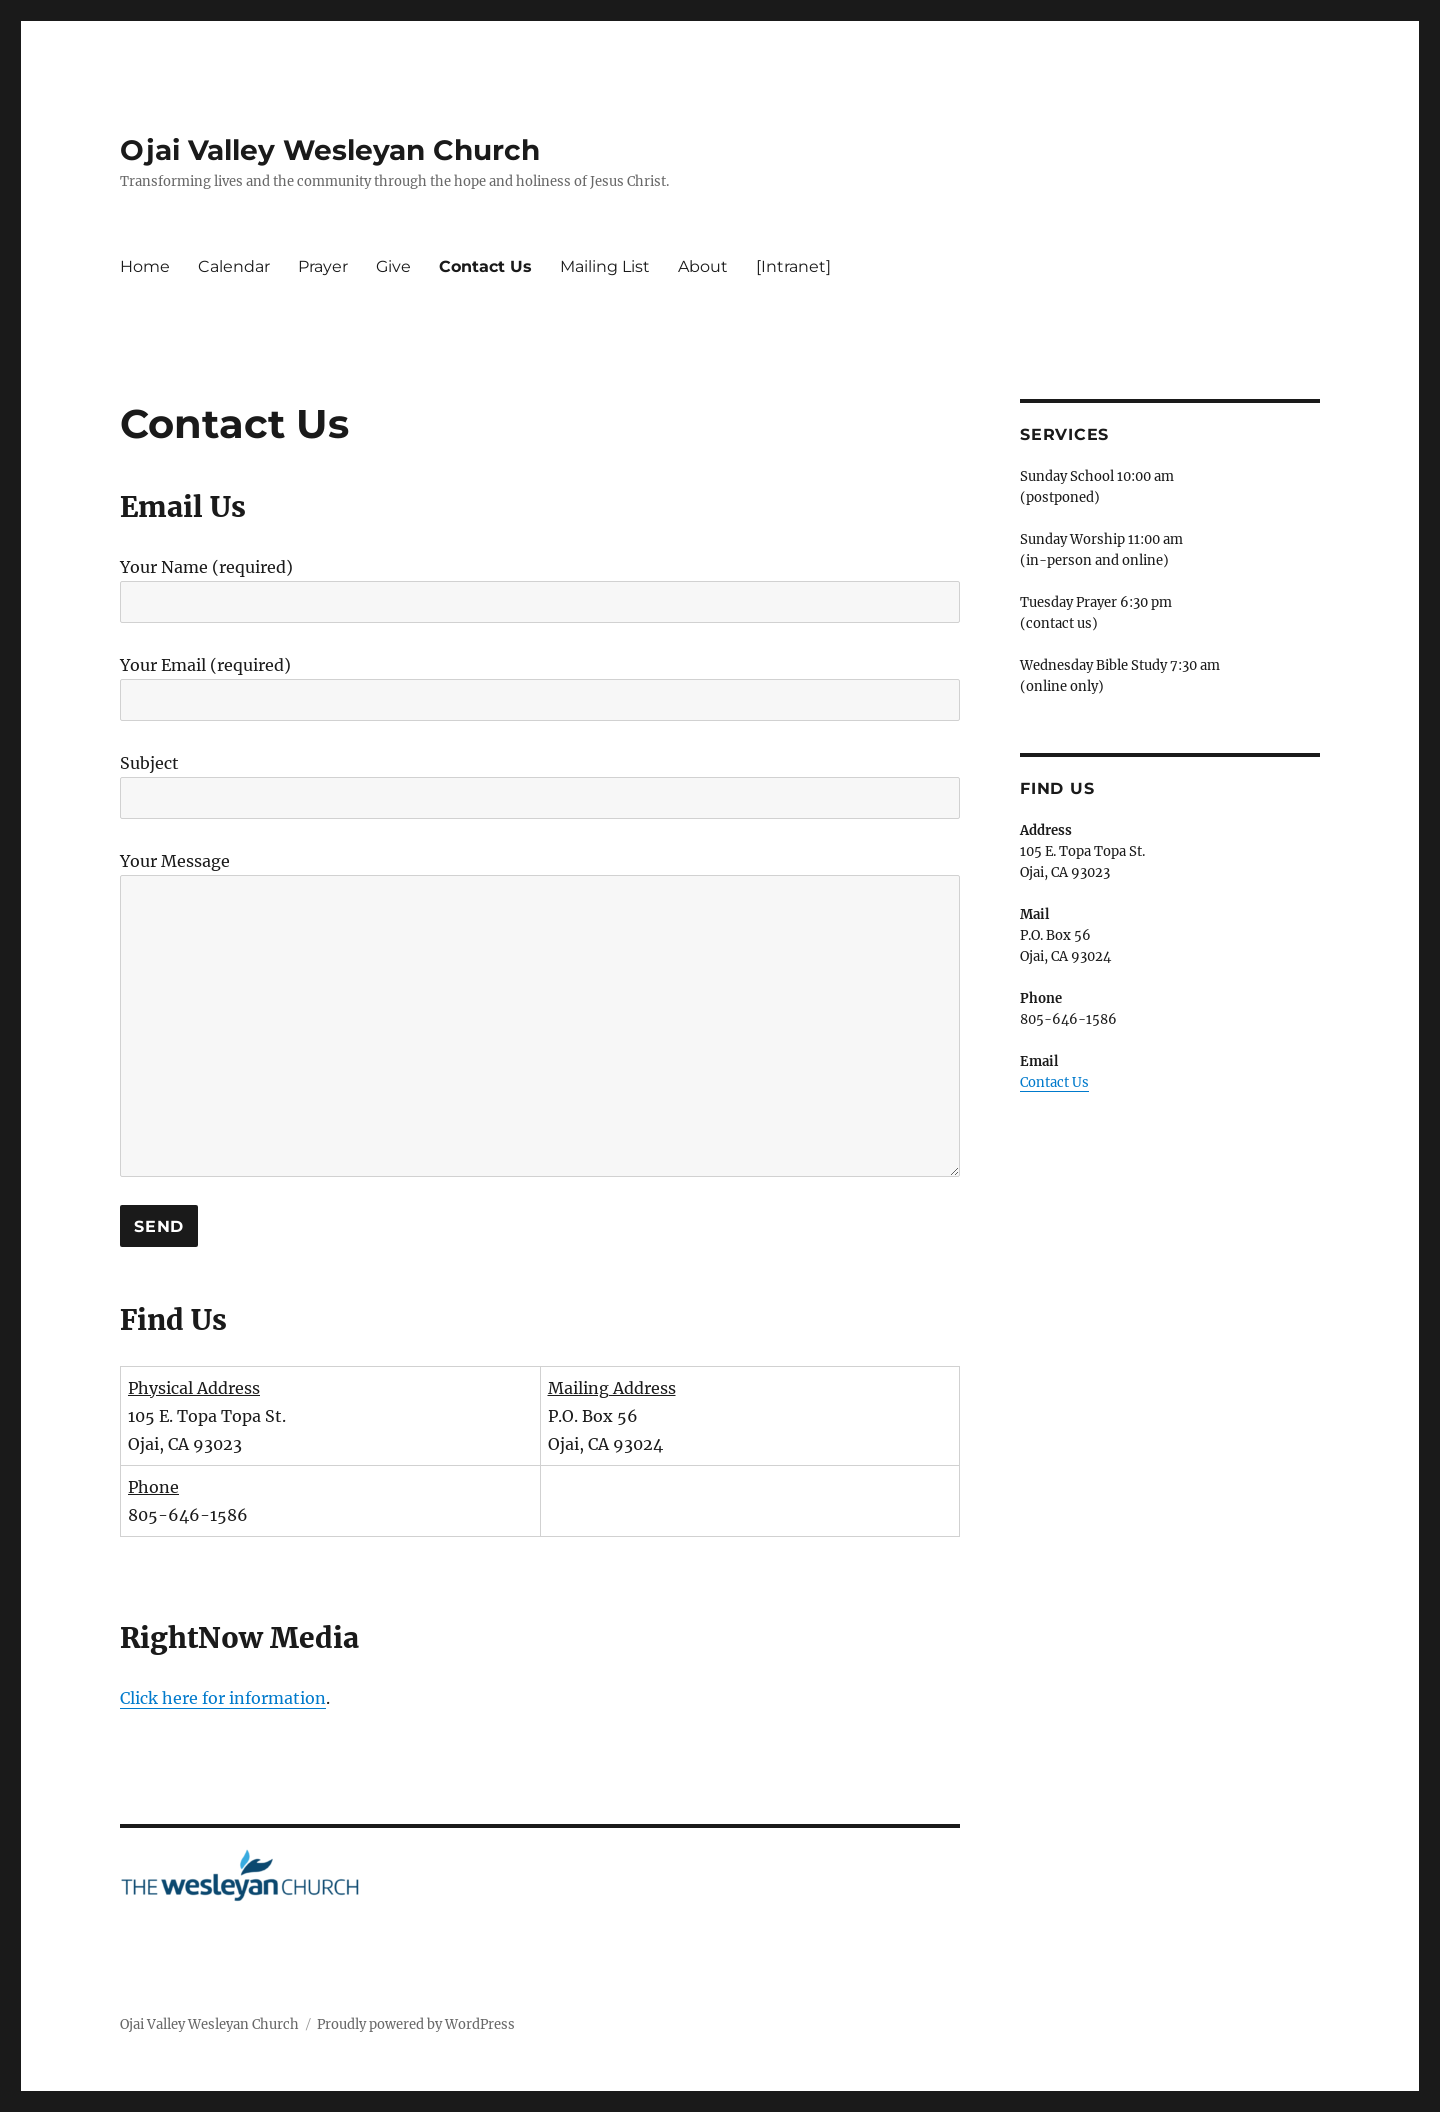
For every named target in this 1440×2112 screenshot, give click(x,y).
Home (145, 266)
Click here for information (223, 1698)
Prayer (323, 266)
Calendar (234, 266)
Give (393, 266)
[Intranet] (793, 266)
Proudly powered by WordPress (416, 2024)
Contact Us (485, 266)
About (703, 266)
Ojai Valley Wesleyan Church (330, 150)
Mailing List (605, 266)
